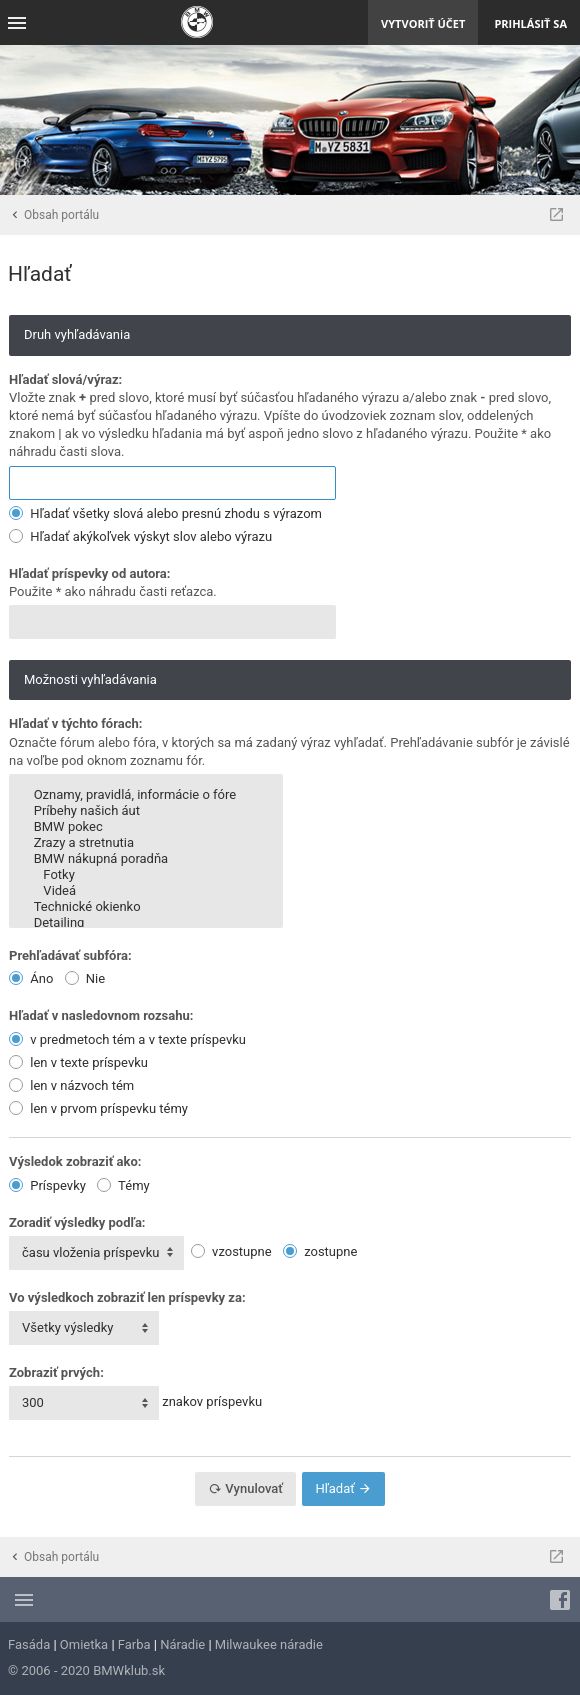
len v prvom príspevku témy (98, 1108)
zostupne (320, 1251)
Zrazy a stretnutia (146, 843)
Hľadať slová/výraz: (65, 379)
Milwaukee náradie (269, 1644)
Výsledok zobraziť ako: (75, 1161)
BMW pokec (146, 827)
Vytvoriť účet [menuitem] (423, 23)
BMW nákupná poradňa (146, 859)
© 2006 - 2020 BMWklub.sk (86, 1670)
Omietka (84, 1644)
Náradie (182, 1644)
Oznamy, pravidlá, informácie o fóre (146, 795)
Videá (146, 891)
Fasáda (29, 1644)
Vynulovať (245, 1488)
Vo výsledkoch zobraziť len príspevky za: (127, 1297)
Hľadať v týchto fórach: (75, 723)
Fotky (146, 875)
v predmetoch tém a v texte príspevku (127, 1039)
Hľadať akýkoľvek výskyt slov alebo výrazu (140, 536)
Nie (85, 978)
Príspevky (47, 1185)
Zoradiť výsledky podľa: (77, 1222)
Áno (31, 978)
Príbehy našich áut (146, 811)
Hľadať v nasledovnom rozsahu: (101, 1015)
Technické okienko (146, 907)
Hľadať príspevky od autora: (89, 573)
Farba (134, 1644)
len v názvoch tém (71, 1085)
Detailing (146, 923)
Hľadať (343, 1488)
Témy (123, 1185)
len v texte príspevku (78, 1062)
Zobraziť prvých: (56, 1372)
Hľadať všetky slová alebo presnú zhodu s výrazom (165, 513)
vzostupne (231, 1251)
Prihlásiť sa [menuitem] (530, 23)
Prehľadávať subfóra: (70, 955)
